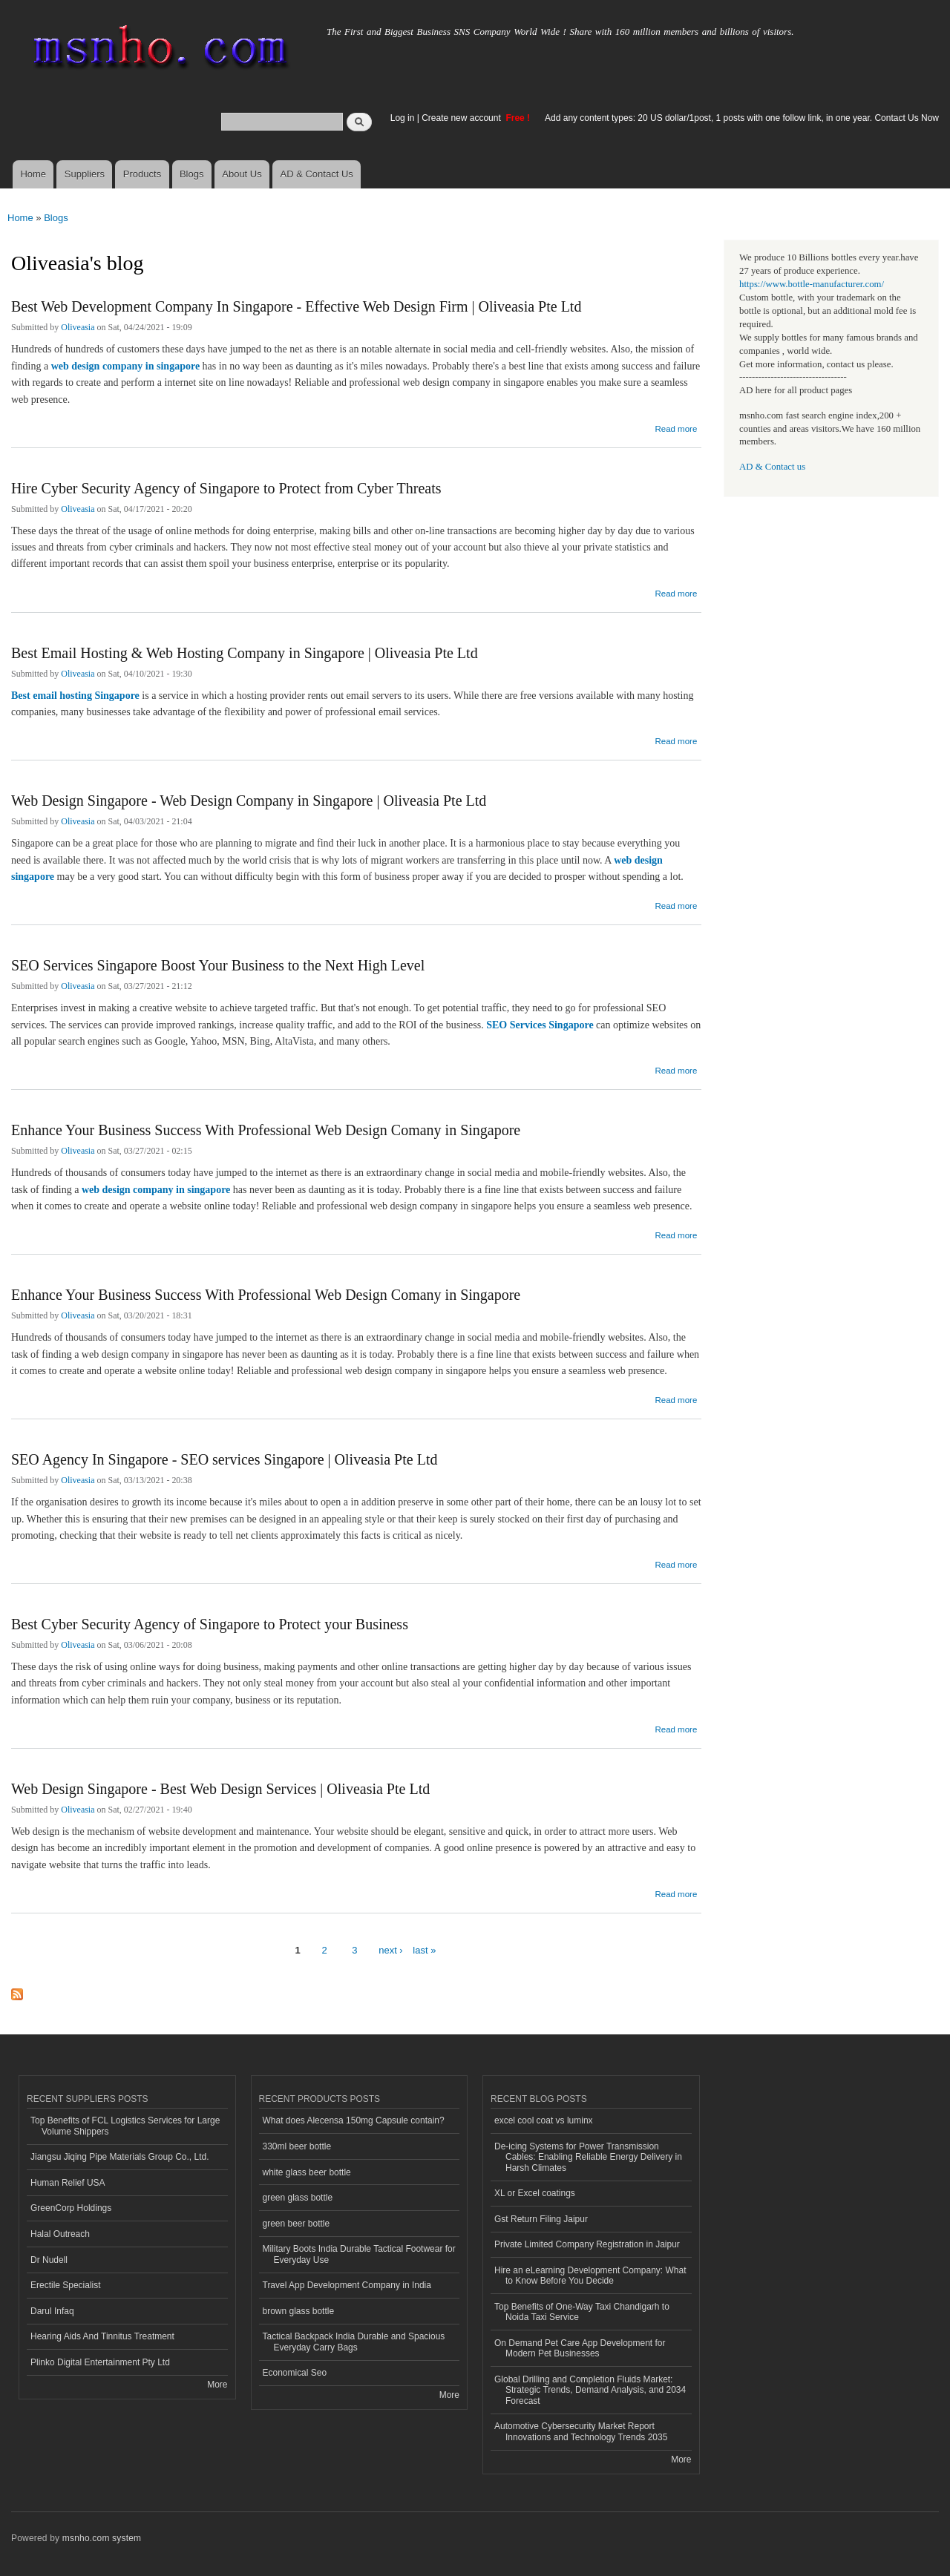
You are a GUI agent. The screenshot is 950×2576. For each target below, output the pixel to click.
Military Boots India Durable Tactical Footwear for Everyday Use (359, 2254)
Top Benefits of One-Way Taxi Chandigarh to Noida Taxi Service (581, 2311)
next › (391, 1950)
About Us (241, 174)
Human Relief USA (67, 2183)
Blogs (192, 174)
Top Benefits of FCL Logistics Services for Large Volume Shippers (125, 2125)
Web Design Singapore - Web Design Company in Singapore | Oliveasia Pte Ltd (248, 800)
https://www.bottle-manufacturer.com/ (811, 284)
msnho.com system (101, 2538)
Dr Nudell (49, 2260)
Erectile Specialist (65, 2285)
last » (424, 1950)
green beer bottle (296, 2223)
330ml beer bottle (297, 2146)
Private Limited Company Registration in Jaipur (587, 2244)
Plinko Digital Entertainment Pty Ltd (100, 2362)
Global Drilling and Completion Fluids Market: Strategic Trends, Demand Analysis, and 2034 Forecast (590, 2390)
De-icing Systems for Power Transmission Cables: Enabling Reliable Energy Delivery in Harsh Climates (588, 2157)
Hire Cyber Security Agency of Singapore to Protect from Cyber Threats (226, 488)
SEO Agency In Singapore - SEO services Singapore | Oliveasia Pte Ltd (224, 1459)
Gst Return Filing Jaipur (541, 2219)
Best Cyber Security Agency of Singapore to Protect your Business (209, 1624)
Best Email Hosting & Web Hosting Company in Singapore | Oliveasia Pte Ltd (244, 653)
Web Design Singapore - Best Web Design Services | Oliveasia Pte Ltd (220, 1789)
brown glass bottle (299, 2311)
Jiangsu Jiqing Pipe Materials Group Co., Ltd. (119, 2157)
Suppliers (85, 174)
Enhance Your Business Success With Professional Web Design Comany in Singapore (265, 1130)
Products (142, 174)
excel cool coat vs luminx (543, 2120)
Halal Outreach (60, 2234)
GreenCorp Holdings (70, 2208)
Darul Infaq (52, 2311)
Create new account (462, 118)
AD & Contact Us (317, 174)
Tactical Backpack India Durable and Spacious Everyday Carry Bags (354, 2341)
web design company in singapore (125, 366)
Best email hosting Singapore (75, 695)
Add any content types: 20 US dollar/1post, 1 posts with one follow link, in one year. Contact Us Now (742, 118)
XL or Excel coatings (534, 2193)
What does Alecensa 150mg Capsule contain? (354, 2120)
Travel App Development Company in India (347, 2285)
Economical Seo (295, 2373)
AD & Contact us (772, 466)
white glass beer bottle (307, 2172)
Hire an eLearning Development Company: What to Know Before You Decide (590, 2275)
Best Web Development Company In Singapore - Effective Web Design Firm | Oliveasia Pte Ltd (296, 306)
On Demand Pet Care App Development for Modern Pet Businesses (580, 2348)
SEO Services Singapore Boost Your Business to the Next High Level (218, 965)
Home (33, 174)
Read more (676, 427)
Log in (402, 118)
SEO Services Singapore (539, 1025)
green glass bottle (298, 2197)
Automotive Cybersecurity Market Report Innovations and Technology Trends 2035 (580, 2431)
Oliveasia (77, 327)
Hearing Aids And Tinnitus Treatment (102, 2336)
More (217, 2384)
